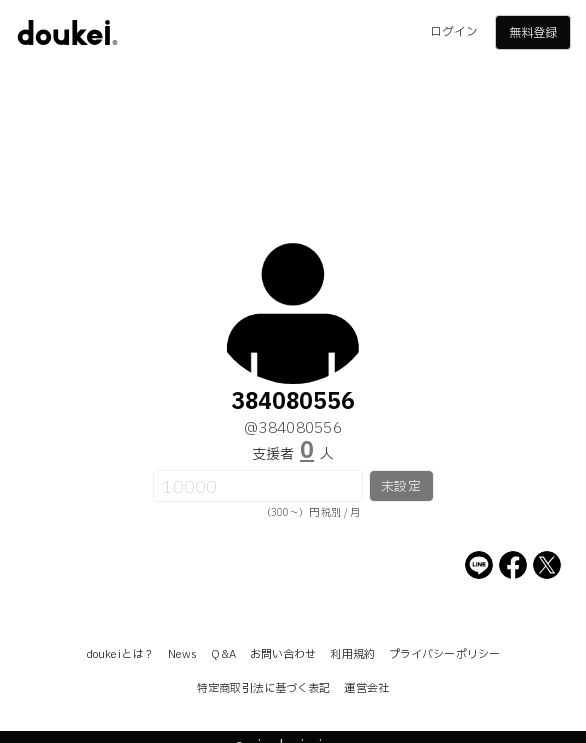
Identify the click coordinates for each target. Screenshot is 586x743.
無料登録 (533, 33)
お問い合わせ (283, 654)
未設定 (400, 487)
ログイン (454, 32)
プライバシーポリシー (444, 654)
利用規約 (352, 654)
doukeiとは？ (120, 654)
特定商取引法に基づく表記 (263, 688)
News (182, 654)
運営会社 (366, 688)
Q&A (223, 654)
